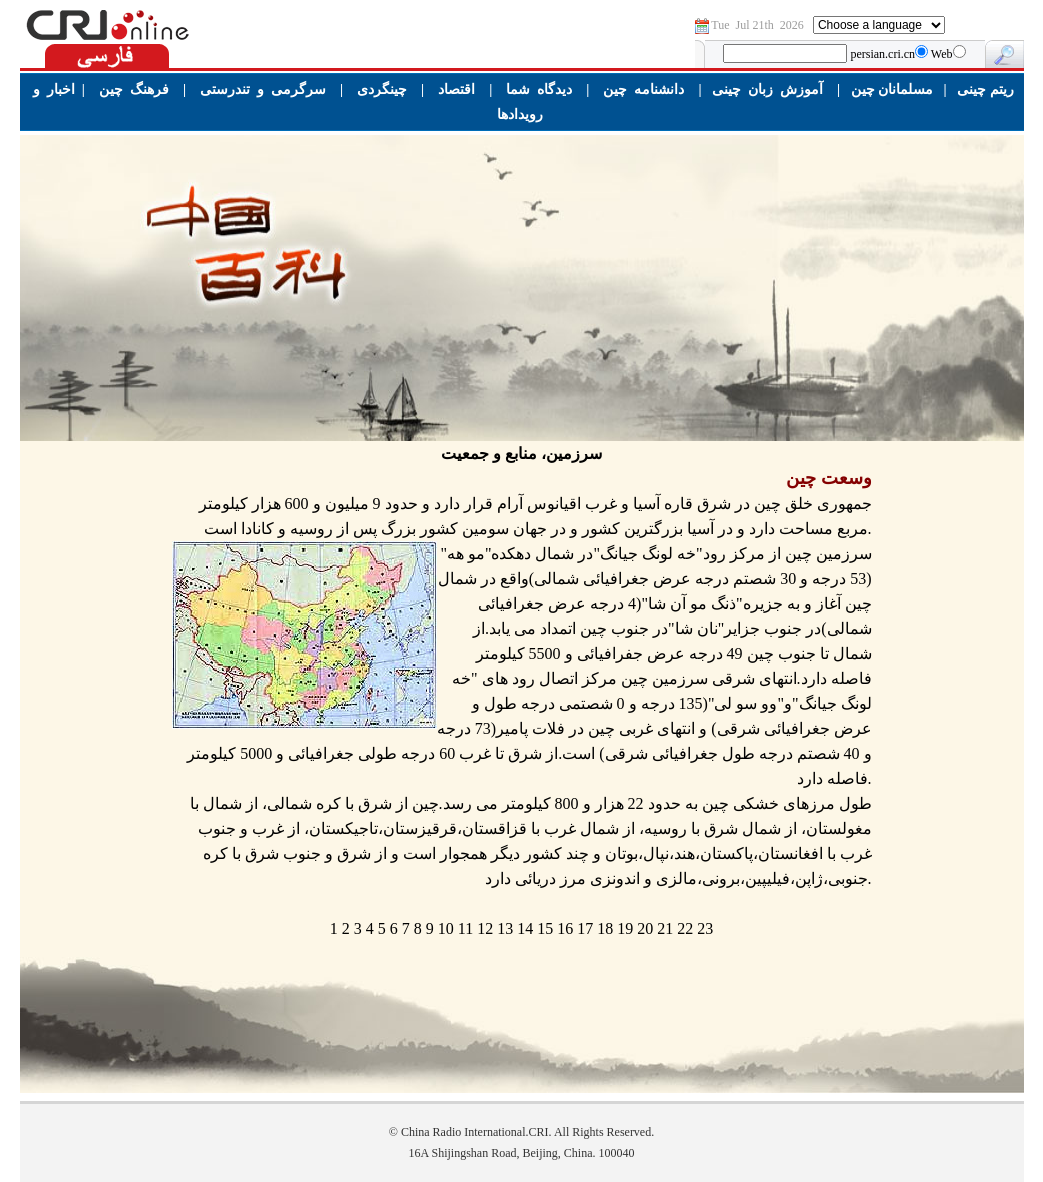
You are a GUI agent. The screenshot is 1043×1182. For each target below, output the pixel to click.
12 (485, 928)
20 (645, 928)
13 (505, 928)
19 (625, 928)
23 (705, 928)
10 (446, 928)
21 (665, 928)
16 (565, 928)
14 (525, 928)
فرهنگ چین (134, 89)
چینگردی (382, 89)
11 (465, 928)
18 (605, 928)
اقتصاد (456, 89)
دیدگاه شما (539, 89)
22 (685, 928)
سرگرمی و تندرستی (263, 89)
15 (545, 928)
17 (585, 928)
